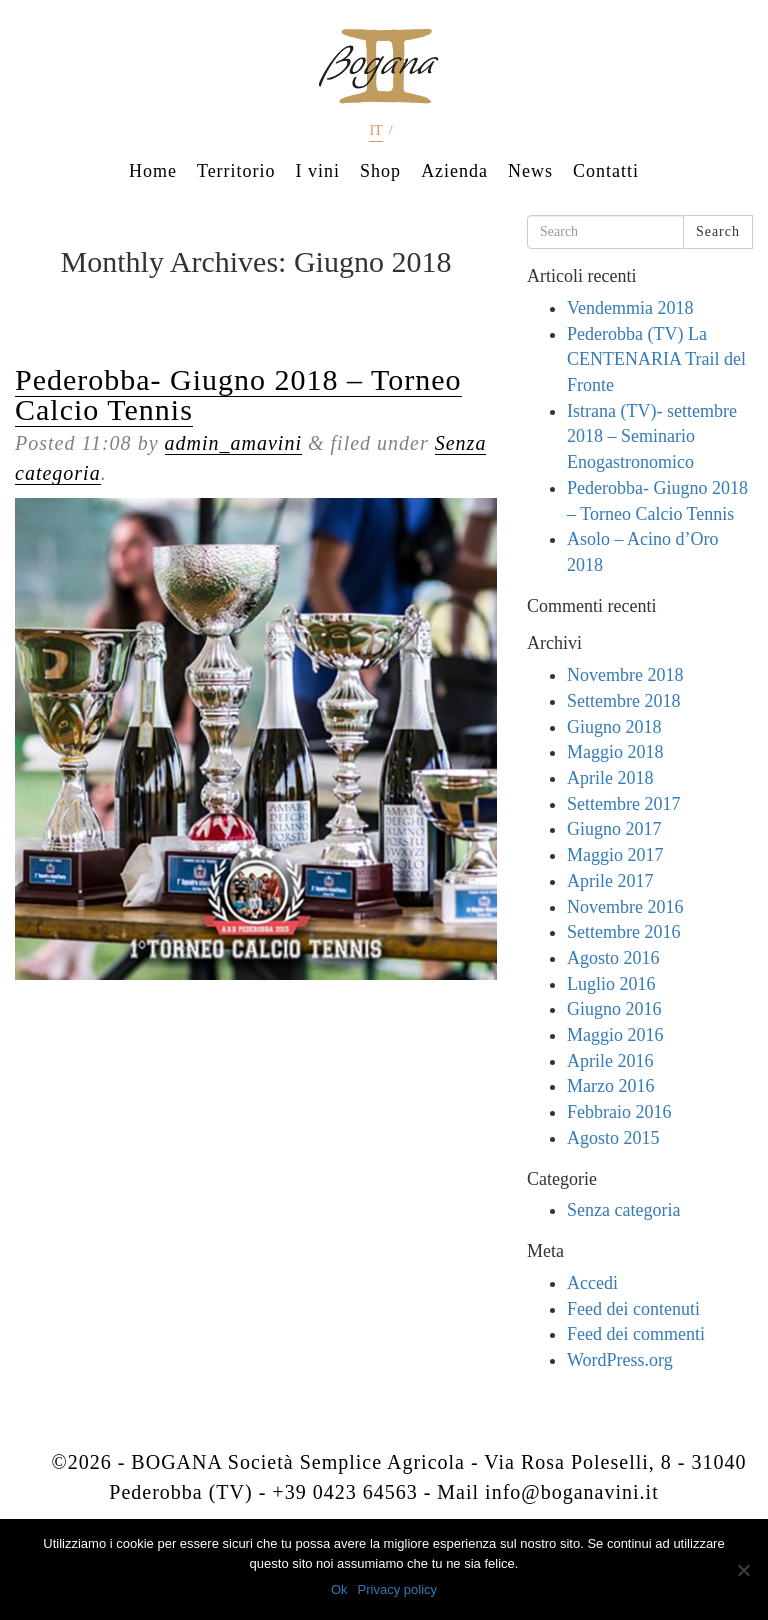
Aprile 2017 (610, 881)
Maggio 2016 (615, 1035)
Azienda (454, 171)
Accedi (592, 1283)
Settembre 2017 (623, 804)
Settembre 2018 (623, 701)
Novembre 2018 (625, 675)
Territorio (236, 171)
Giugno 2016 (614, 1009)
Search (718, 231)
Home (153, 171)
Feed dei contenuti (633, 1309)
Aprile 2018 (610, 778)
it (375, 130)
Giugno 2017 (614, 829)
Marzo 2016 (610, 1086)
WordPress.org (620, 1360)
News (530, 171)
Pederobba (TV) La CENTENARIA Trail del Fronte (656, 359)
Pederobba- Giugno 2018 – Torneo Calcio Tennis (238, 394)
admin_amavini (233, 443)
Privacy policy (397, 1589)
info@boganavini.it (572, 1492)
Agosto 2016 (613, 958)
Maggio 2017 (615, 855)
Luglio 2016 (611, 984)
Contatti (606, 171)
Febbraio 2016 (619, 1112)
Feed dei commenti (636, 1334)
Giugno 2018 (614, 727)
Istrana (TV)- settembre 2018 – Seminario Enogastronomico (652, 436)
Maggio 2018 (615, 752)
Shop (380, 171)
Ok (339, 1589)
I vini (318, 171)
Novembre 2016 (625, 907)
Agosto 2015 (613, 1138)
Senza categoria (623, 1210)
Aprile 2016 (610, 1061)
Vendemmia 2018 (630, 308)
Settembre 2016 (623, 932)
